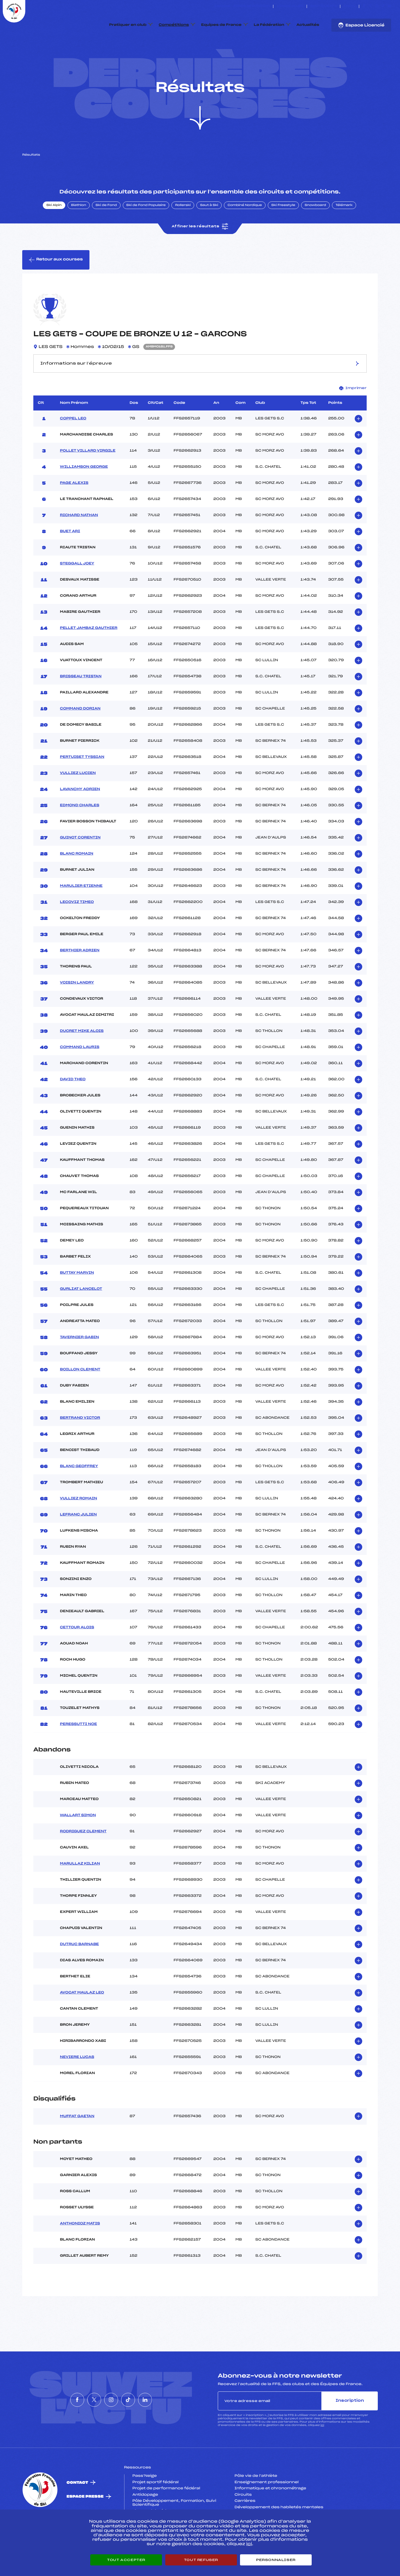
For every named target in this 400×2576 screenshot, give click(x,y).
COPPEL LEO (73, 444)
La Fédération (269, 25)
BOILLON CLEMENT (80, 1395)
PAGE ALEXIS (74, 509)
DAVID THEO (73, 1105)
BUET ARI (70, 557)
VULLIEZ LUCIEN (78, 799)
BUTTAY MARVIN (77, 1299)
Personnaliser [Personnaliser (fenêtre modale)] (276, 2560)
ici (322, 2451)
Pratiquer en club (127, 25)
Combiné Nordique (245, 231)
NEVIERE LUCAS (77, 2083)
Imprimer (353, 414)
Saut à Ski (209, 231)
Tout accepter (126, 2560)
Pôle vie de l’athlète (255, 2502)
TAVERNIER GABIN (79, 1363)
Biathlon (78, 231)
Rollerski (183, 231)
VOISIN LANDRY (77, 1009)
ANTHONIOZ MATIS (80, 2249)
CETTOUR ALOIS (77, 1653)
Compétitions (174, 25)
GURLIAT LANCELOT (81, 1315)
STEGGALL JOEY (77, 589)
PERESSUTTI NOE (78, 1750)
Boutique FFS (323, 6)
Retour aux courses (56, 286)
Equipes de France (221, 25)
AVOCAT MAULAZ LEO (82, 2019)
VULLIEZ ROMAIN (78, 1524)
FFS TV (350, 6)
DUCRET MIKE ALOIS (82, 1057)
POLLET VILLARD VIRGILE (88, 477)
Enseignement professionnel (266, 2508)
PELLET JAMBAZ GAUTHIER (89, 654)
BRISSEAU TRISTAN (81, 702)
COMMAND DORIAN (80, 734)
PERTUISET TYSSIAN (82, 783)
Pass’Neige (144, 2502)
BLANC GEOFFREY (79, 1492)
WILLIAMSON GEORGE (84, 493)
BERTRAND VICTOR (80, 1444)
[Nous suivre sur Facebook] (364, 6)
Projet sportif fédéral (155, 2508)
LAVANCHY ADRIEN (80, 815)
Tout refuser (201, 2560)
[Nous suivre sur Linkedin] (389, 6)
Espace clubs (290, 6)
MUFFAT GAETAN (77, 2142)
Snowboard (315, 231)
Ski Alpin (54, 231)
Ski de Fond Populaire (146, 231)
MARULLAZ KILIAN (80, 1890)
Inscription (350, 2427)
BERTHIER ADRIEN (79, 976)
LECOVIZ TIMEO (77, 928)
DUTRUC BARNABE (79, 1970)
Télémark (344, 231)
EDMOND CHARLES (79, 831)
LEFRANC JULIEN (78, 1540)
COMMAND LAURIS (79, 1073)
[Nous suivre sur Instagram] (376, 6)
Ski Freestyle (283, 231)
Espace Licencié (361, 25)
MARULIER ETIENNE (81, 912)
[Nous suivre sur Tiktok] (383, 6)
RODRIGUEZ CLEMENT (83, 1858)
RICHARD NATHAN (79, 541)
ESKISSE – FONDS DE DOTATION (242, 6)
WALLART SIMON (78, 1841)
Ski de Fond (106, 231)
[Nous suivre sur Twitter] (370, 6)
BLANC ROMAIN (76, 880)
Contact (77, 2509)
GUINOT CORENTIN (80, 863)
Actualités (307, 25)
